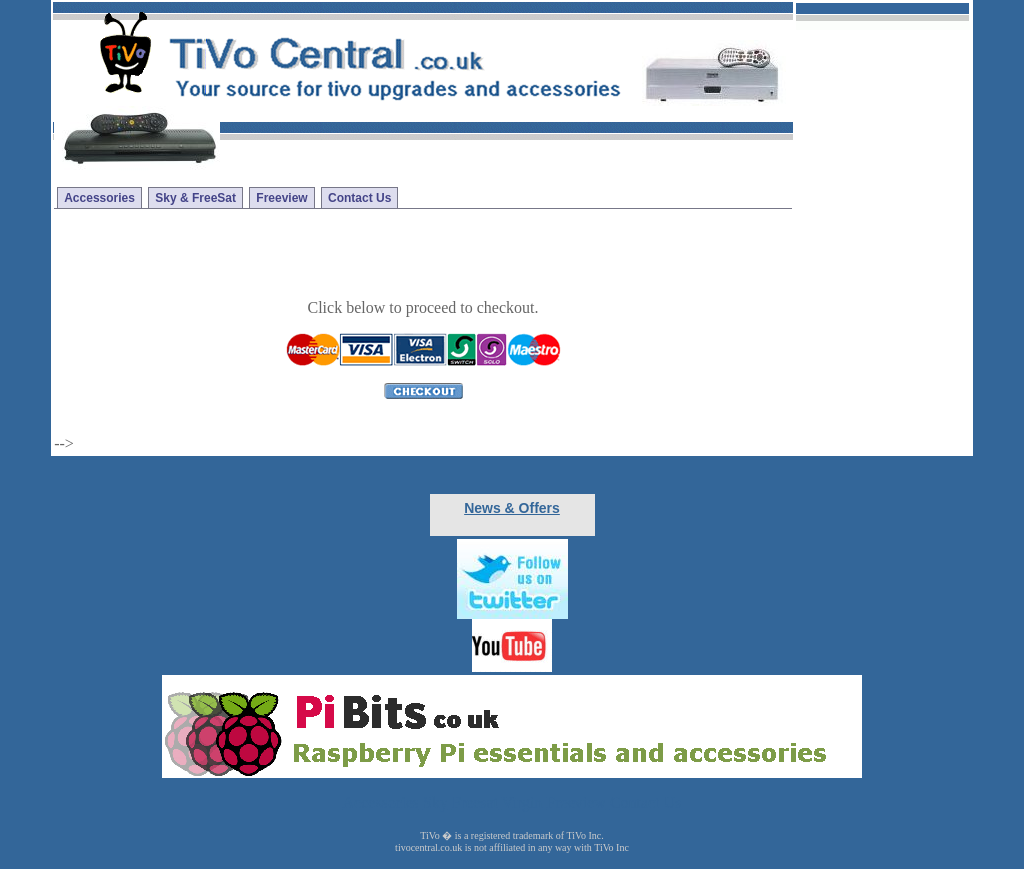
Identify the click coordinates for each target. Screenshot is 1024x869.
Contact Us (359, 198)
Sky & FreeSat (195, 198)
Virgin (522, 802)
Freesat (475, 802)
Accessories (99, 198)
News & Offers (512, 508)
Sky (435, 802)
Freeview (281, 198)
